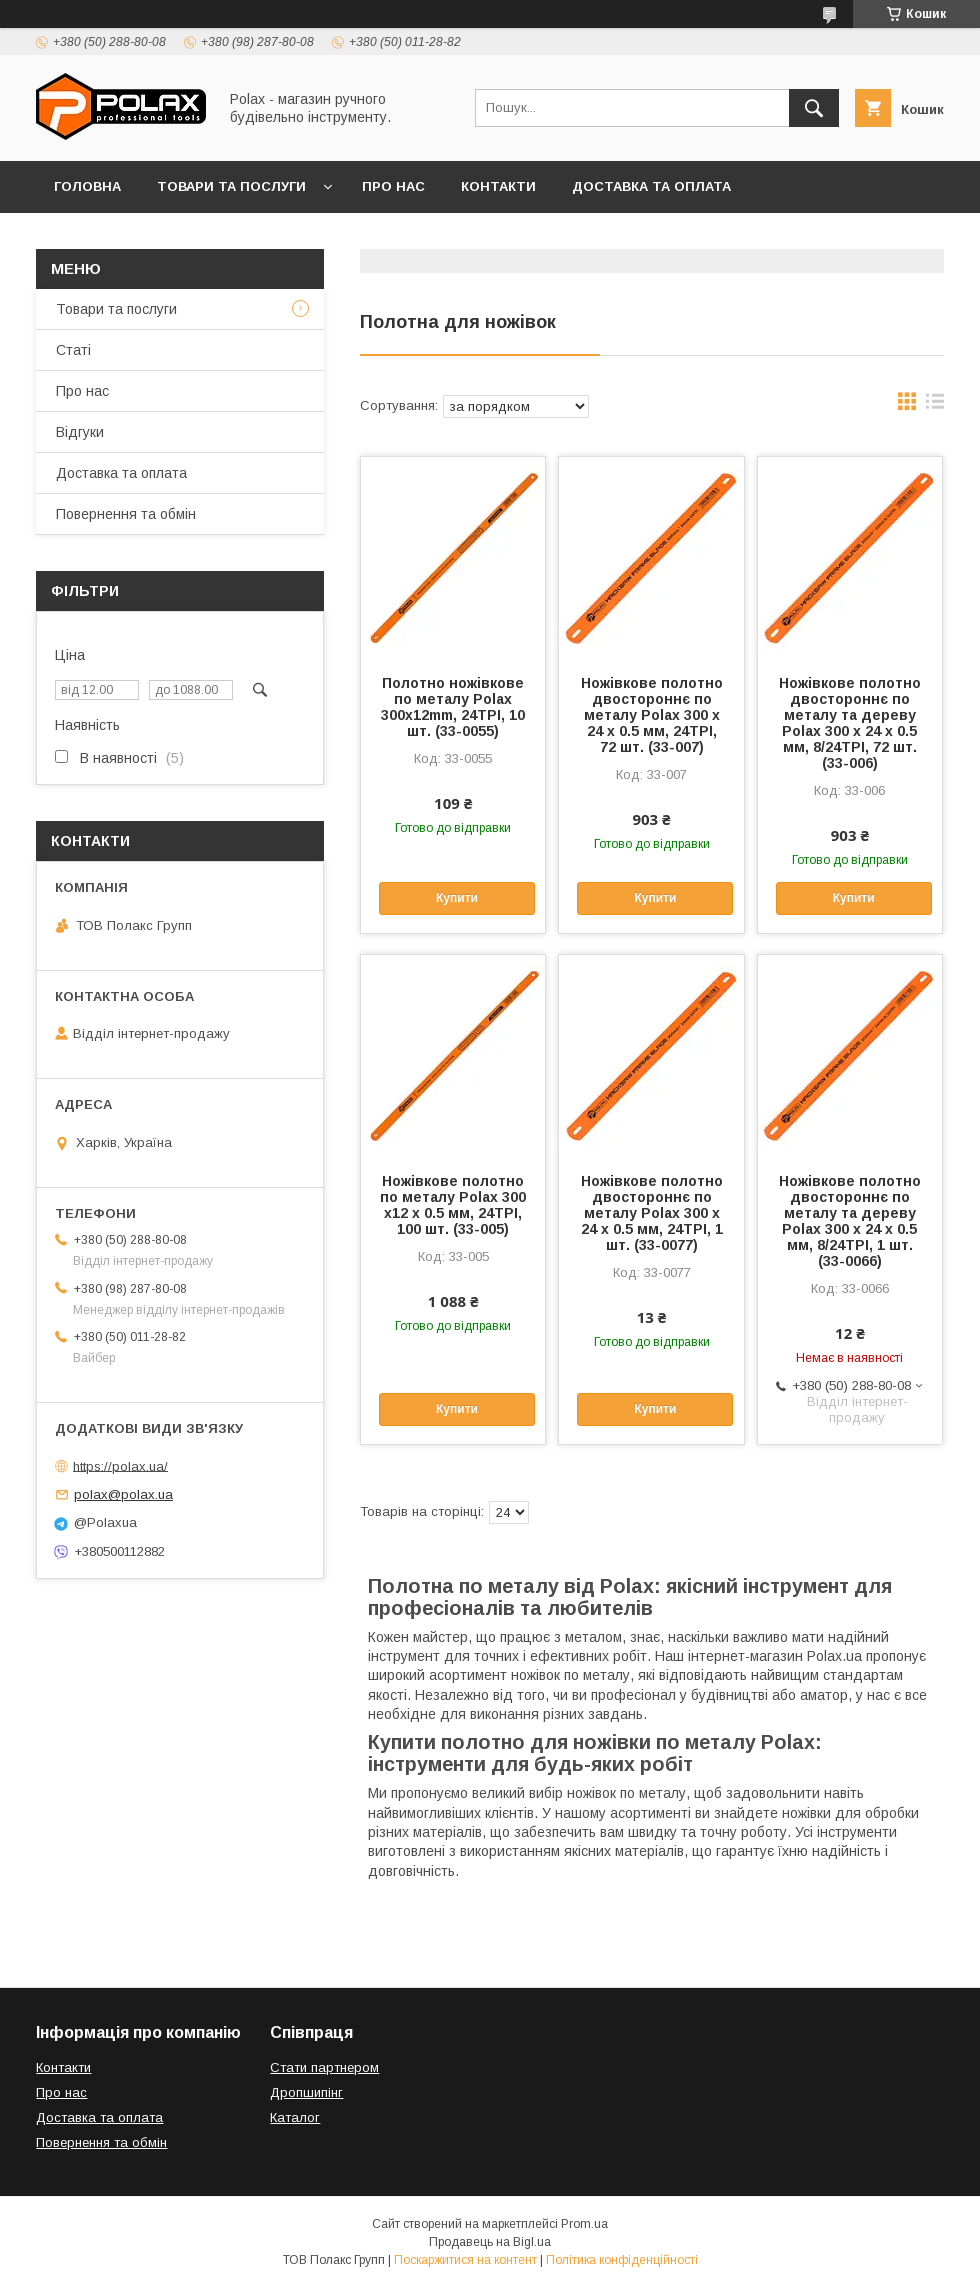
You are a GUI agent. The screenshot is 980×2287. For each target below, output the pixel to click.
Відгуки (287, 238)
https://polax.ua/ (120, 1465)
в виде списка (935, 406)
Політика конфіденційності (622, 2260)
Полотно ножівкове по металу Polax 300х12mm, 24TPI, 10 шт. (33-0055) (453, 707)
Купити (457, 898)
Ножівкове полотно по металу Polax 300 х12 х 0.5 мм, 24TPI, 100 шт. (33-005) (453, 1205)
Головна (87, 186)
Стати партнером (324, 2067)
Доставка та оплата (651, 186)
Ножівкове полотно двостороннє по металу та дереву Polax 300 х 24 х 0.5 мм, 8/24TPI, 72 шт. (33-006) (850, 723)
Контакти (498, 186)
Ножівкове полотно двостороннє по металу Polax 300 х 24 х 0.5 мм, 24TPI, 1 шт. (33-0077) (652, 1213)
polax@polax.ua (123, 1494)
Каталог (295, 2117)
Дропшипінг (306, 2092)
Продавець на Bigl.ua (490, 2242)
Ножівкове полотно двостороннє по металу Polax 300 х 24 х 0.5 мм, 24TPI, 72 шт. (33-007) (652, 715)
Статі (73, 350)
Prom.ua (584, 2224)
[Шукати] (814, 108)
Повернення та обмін (138, 238)
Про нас (393, 186)
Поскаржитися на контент (465, 2260)
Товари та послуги (231, 186)
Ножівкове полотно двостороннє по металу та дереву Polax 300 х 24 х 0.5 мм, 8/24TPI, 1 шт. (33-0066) (850, 1221)
